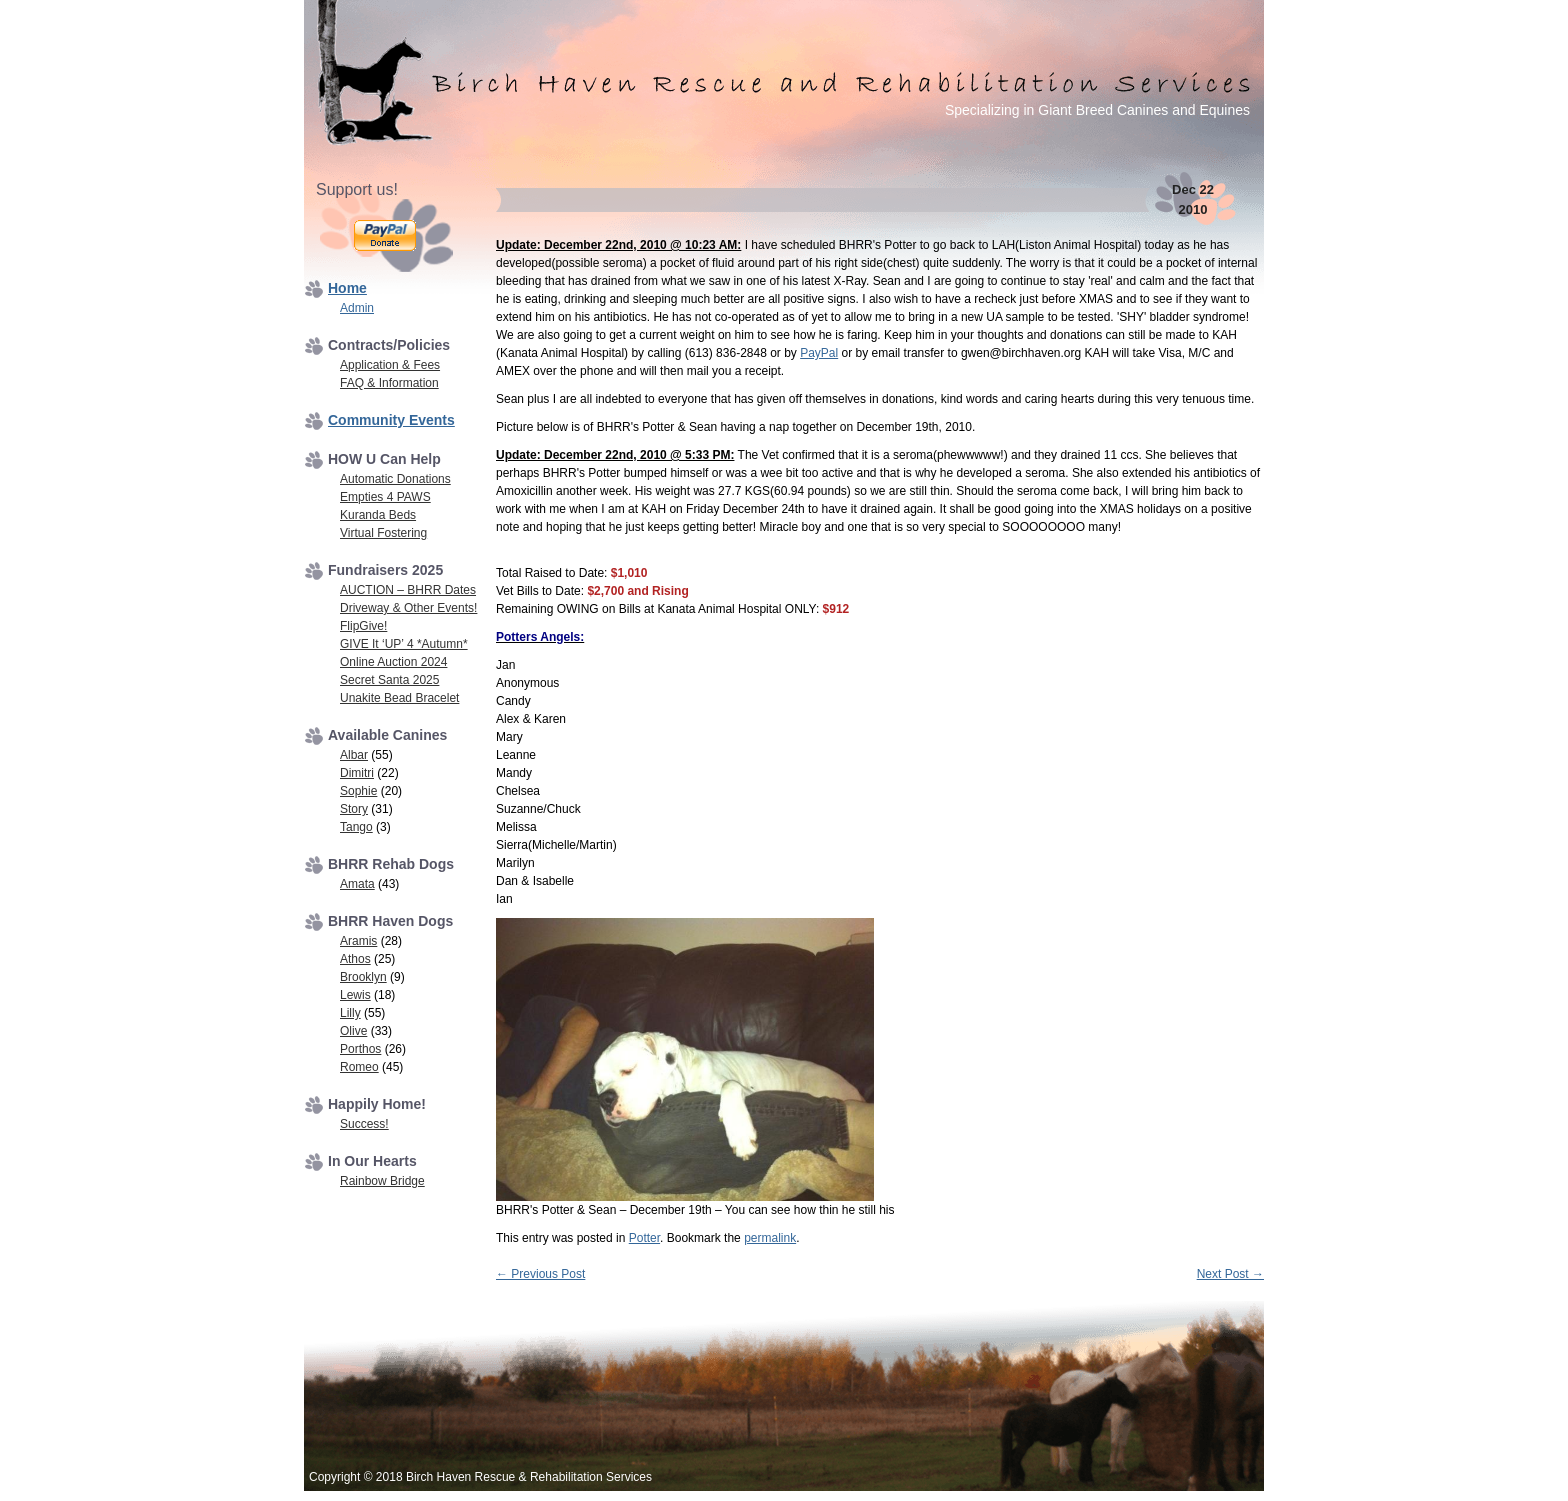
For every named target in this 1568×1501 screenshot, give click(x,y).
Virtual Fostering (383, 533)
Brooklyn (363, 977)
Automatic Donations (395, 479)
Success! (364, 1124)
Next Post (1230, 1274)
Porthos (360, 1049)
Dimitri (357, 773)
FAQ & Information (389, 383)
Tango (356, 827)
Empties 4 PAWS (385, 497)
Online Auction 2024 (393, 662)
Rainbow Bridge (382, 1181)
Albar (354, 755)
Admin (357, 308)
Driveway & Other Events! (408, 608)
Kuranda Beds (378, 515)
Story (354, 809)
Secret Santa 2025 (389, 680)
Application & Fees (390, 365)
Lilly (350, 1013)
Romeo (359, 1067)
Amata (357, 884)
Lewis (355, 995)
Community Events (391, 420)
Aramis (358, 941)
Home (347, 288)
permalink (770, 1238)
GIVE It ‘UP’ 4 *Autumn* (404, 644)
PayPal (819, 353)
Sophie (358, 791)
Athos (355, 959)
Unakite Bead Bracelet (399, 698)
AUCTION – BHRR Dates (408, 590)
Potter (644, 1238)
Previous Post (540, 1274)
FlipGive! (363, 626)
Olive (353, 1031)
